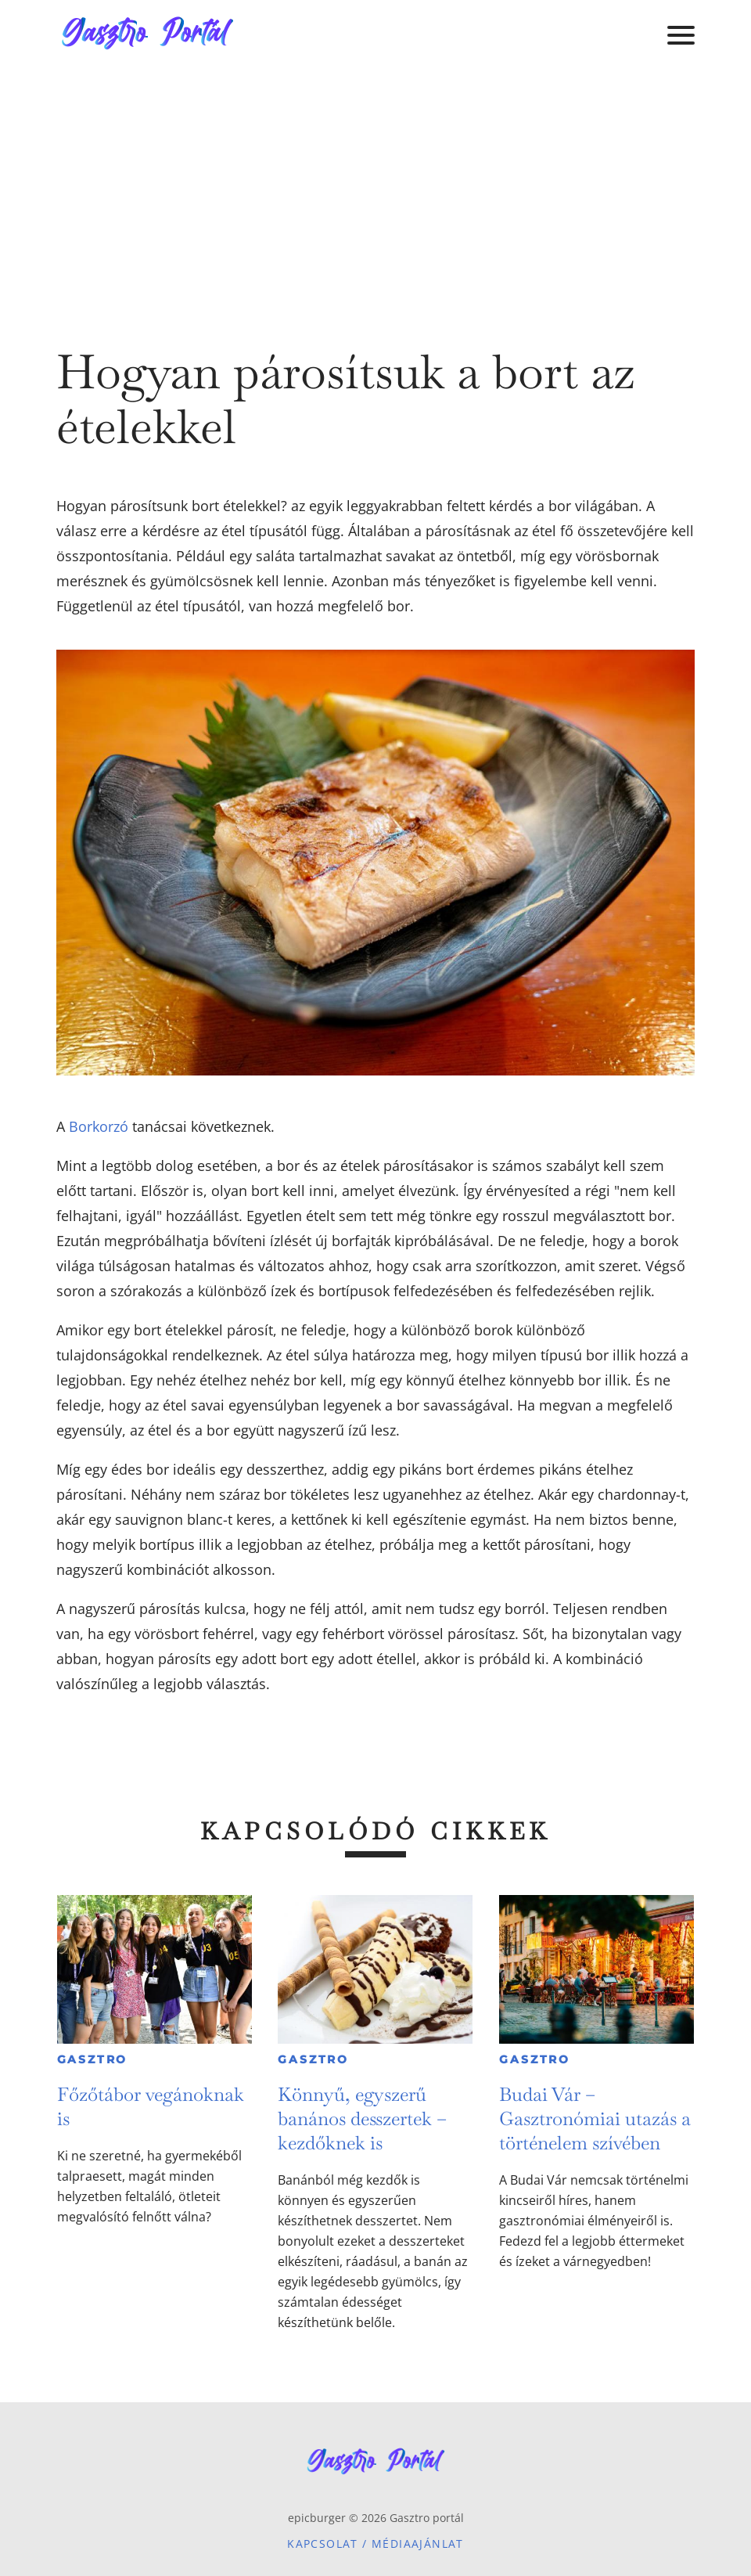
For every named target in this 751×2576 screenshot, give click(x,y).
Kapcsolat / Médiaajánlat (375, 2543)
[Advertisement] (375, 187)
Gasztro (92, 2059)
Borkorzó (98, 1126)
